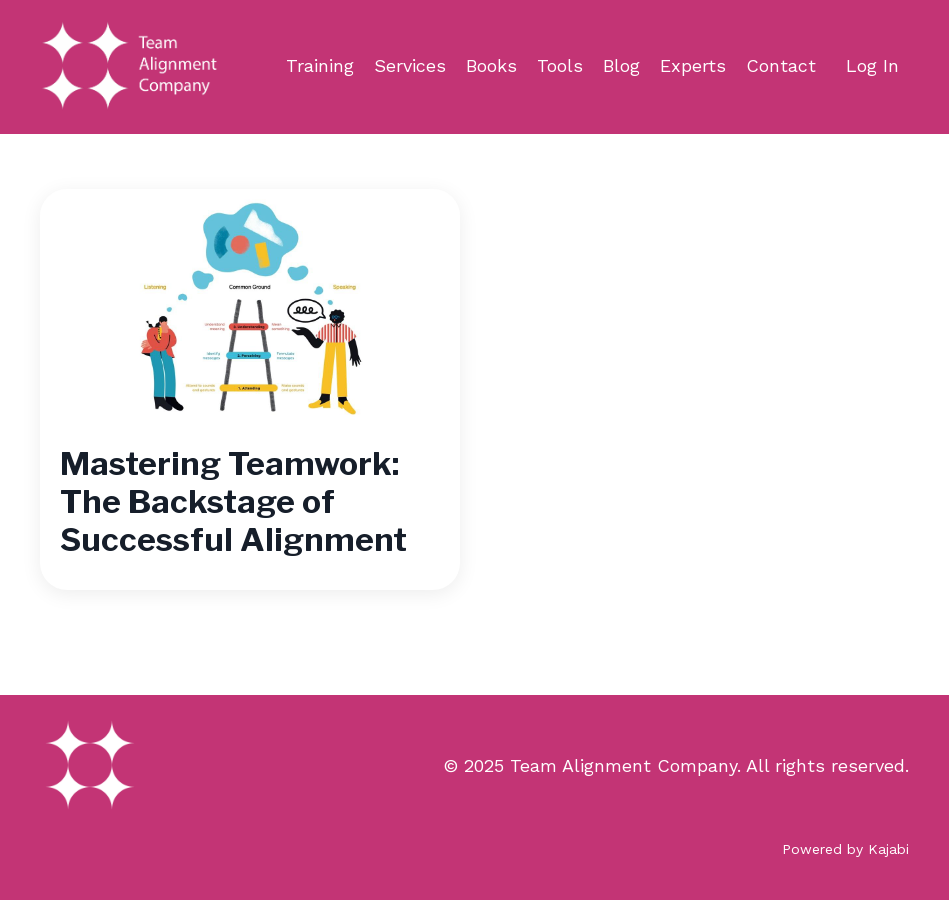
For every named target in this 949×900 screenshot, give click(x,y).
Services (410, 65)
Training (320, 65)
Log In (872, 65)
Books (491, 65)
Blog (621, 65)
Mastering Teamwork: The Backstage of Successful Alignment (233, 502)
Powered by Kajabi (845, 849)
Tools (560, 65)
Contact (781, 65)
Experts (693, 65)
